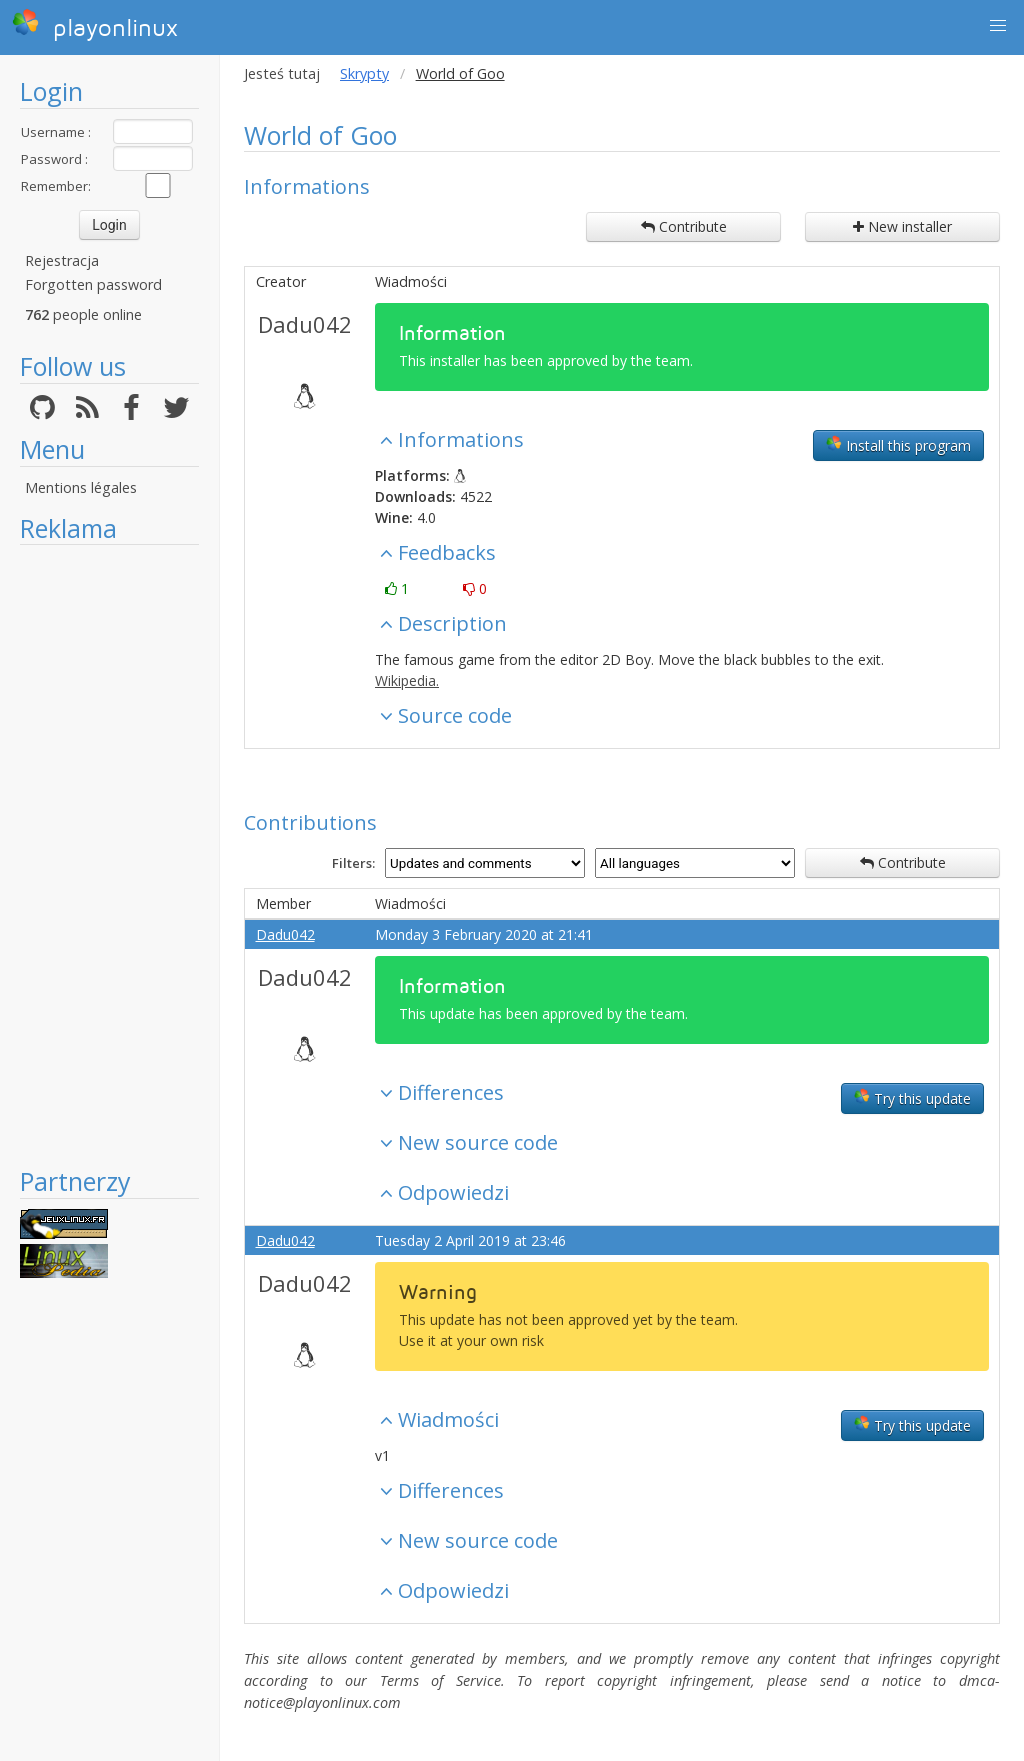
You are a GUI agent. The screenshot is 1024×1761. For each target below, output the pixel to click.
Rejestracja (62, 260)
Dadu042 (305, 324)
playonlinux (95, 25)
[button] (998, 26)
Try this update (912, 1098)
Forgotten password (93, 284)
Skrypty (364, 73)
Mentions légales (81, 487)
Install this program (898, 445)
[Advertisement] (109, 855)
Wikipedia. (407, 680)
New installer (902, 226)
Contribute (684, 226)
